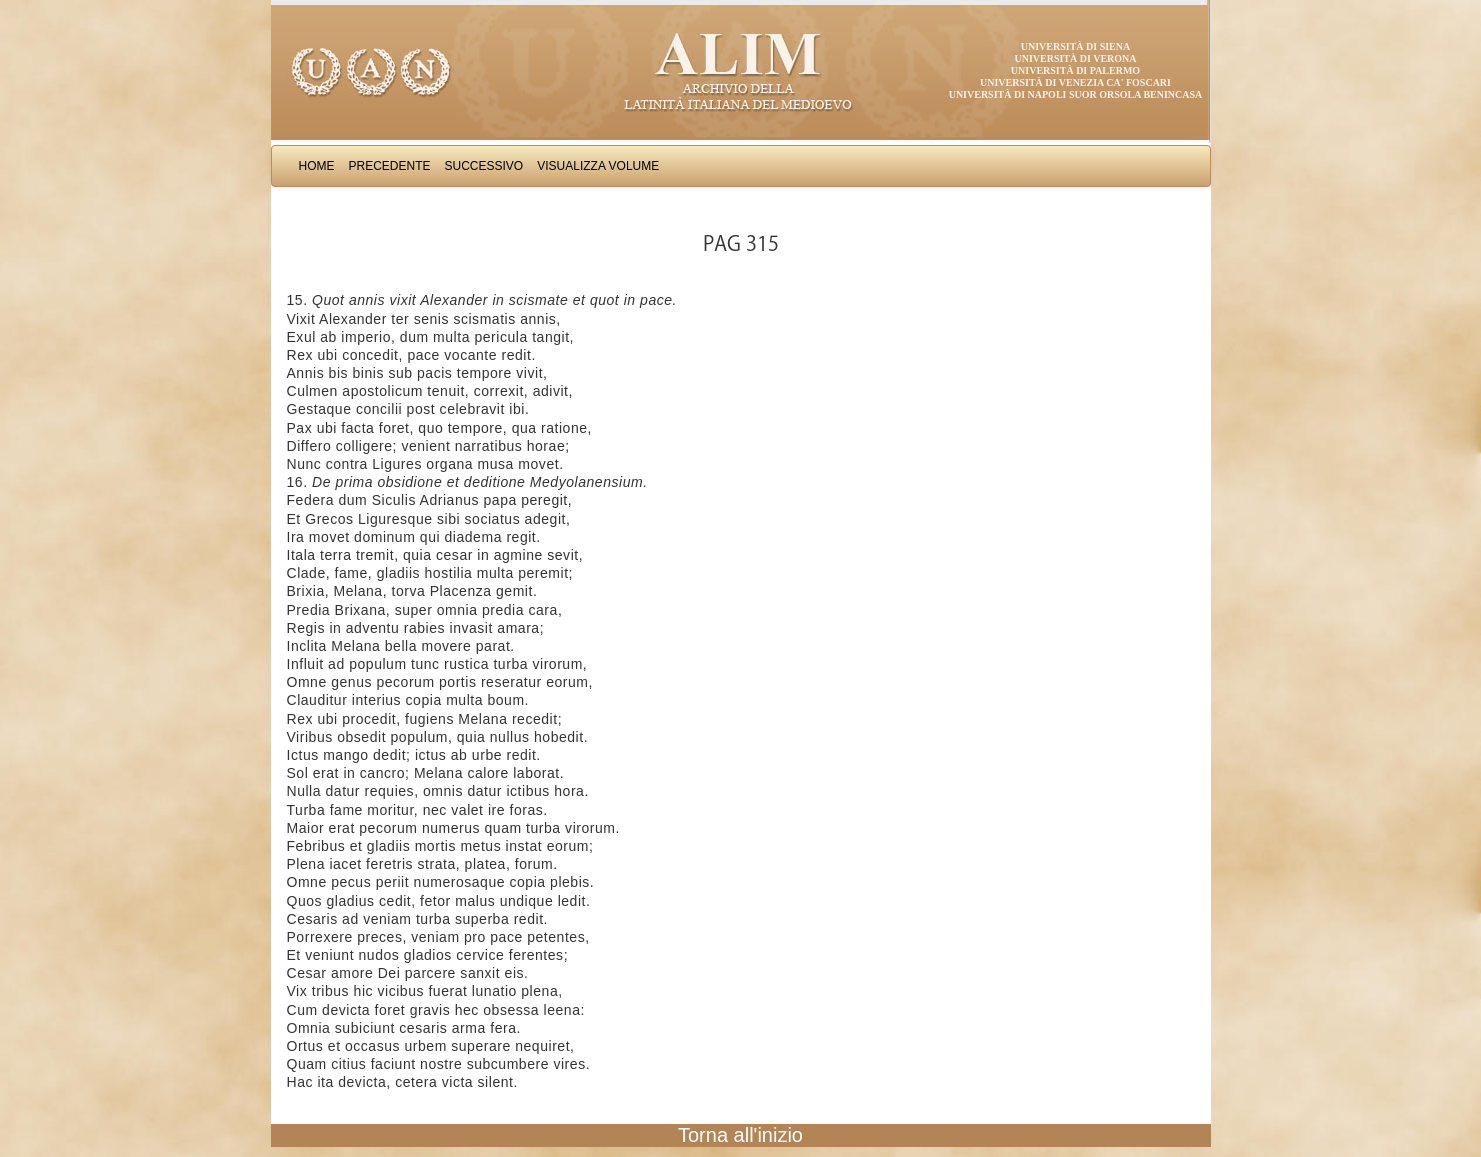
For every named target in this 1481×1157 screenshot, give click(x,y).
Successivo (484, 166)
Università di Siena (1075, 46)
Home (317, 166)
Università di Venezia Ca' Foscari (1075, 82)
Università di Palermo (1075, 70)
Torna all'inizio (740, 1135)
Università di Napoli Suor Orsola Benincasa (1076, 94)
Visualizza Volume (598, 166)
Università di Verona (1075, 58)
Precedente (390, 166)
